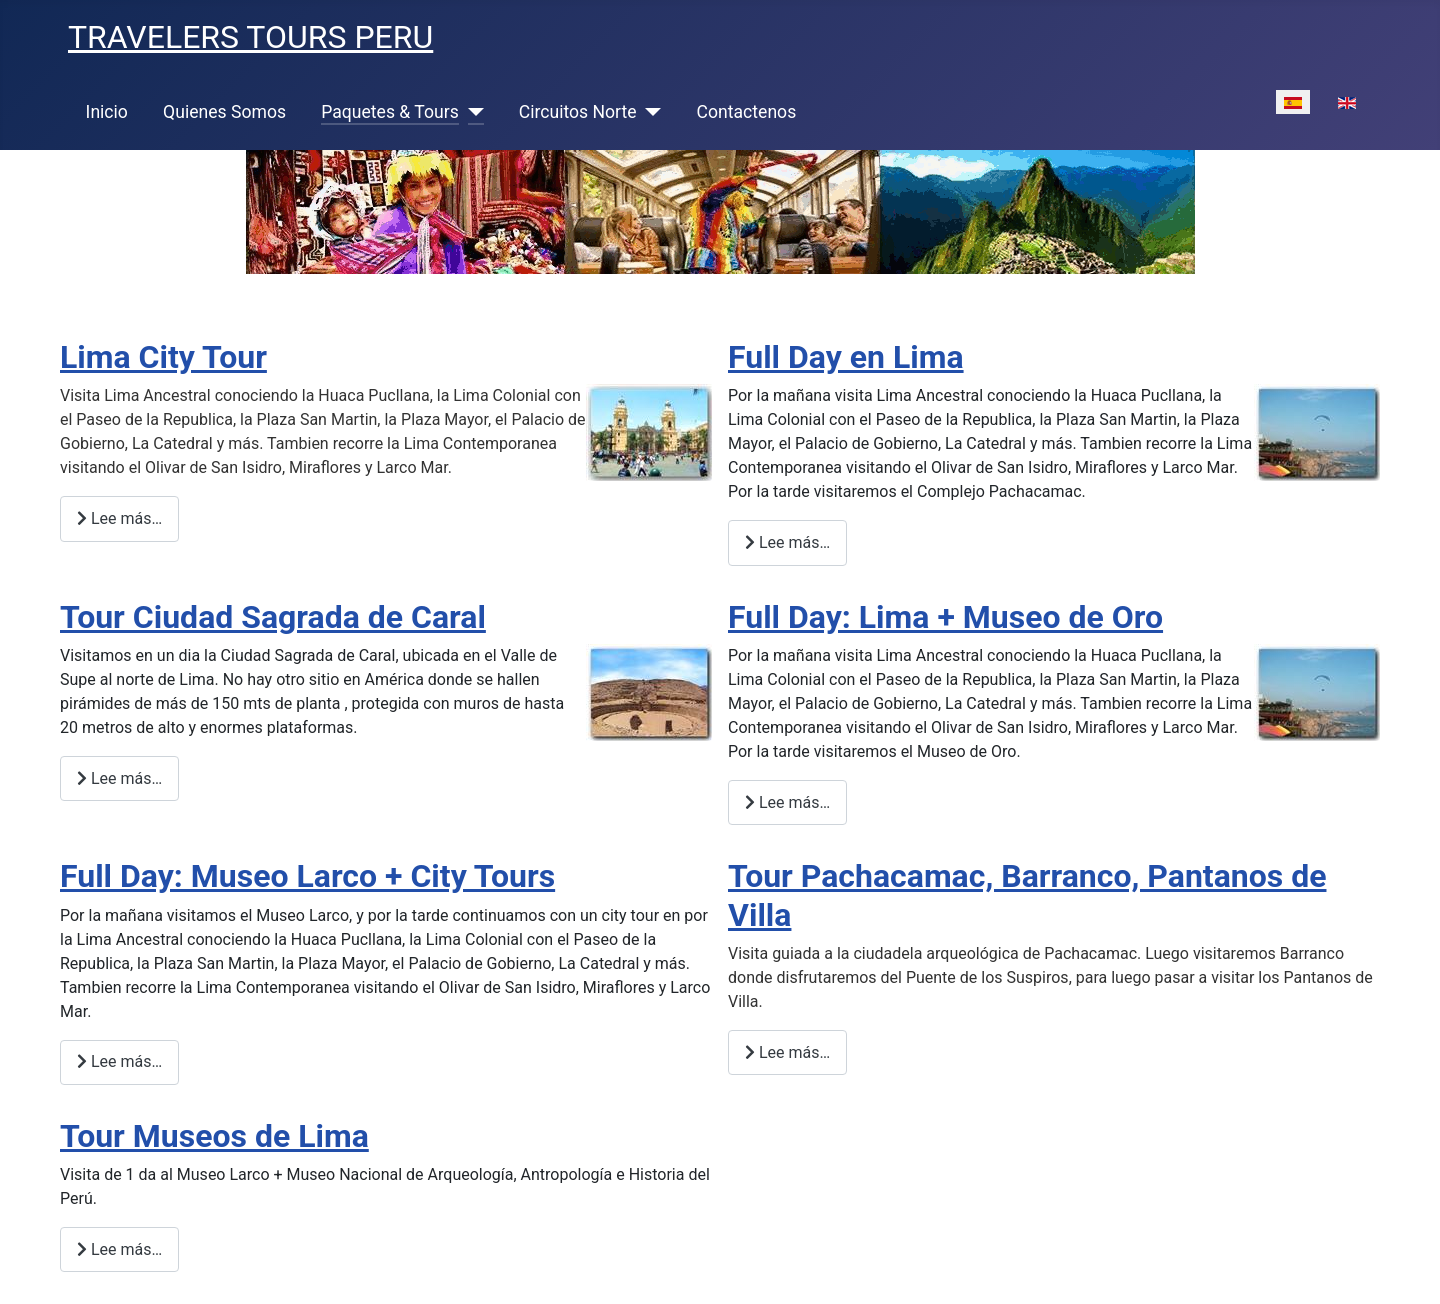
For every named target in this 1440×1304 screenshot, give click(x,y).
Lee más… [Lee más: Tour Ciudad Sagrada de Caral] (119, 778)
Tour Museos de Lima (214, 1136)
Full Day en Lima (846, 357)
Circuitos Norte (578, 112)
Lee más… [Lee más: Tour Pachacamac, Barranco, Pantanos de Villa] (787, 1052)
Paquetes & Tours (390, 112)
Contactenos (747, 112)
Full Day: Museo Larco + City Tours (307, 876)
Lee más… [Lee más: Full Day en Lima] (787, 542)
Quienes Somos (224, 112)
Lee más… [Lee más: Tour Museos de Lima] (119, 1249)
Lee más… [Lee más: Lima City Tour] (119, 518)
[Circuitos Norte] (649, 112)
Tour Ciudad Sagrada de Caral (273, 617)
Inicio (107, 112)
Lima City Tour (163, 357)
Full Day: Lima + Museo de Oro (945, 617)
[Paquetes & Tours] (471, 112)
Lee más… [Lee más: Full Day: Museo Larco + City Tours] (119, 1061)
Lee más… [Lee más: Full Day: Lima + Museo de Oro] (787, 802)
